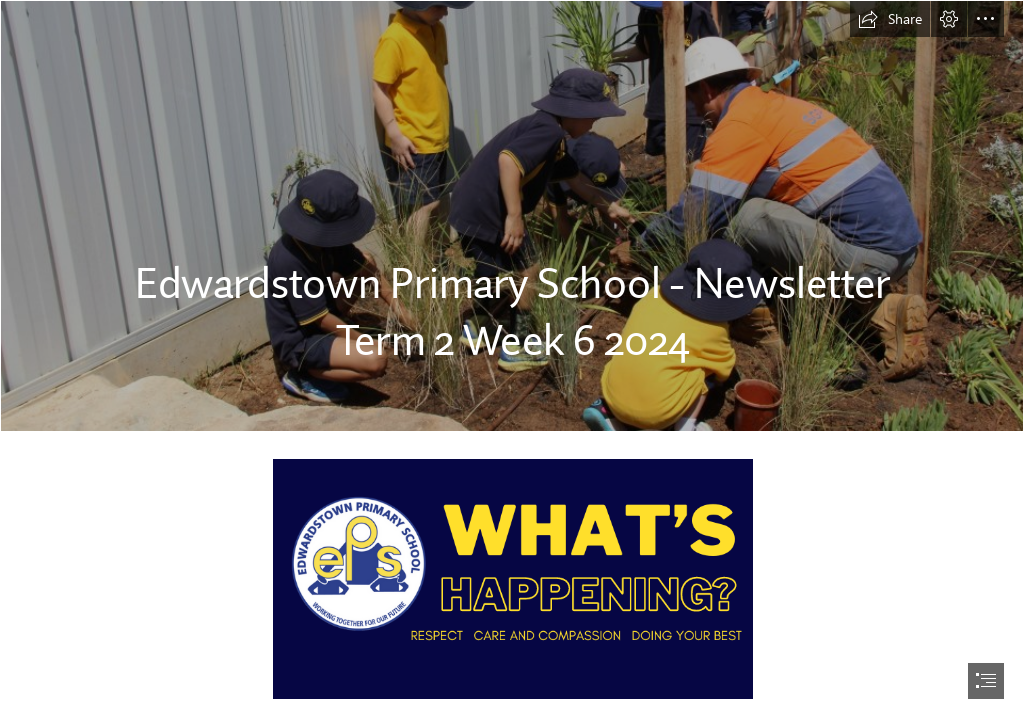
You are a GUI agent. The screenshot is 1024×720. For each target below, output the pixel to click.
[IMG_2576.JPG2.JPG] (512, 216)
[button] (890, 19)
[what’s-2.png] (512, 578)
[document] (512, 360)
